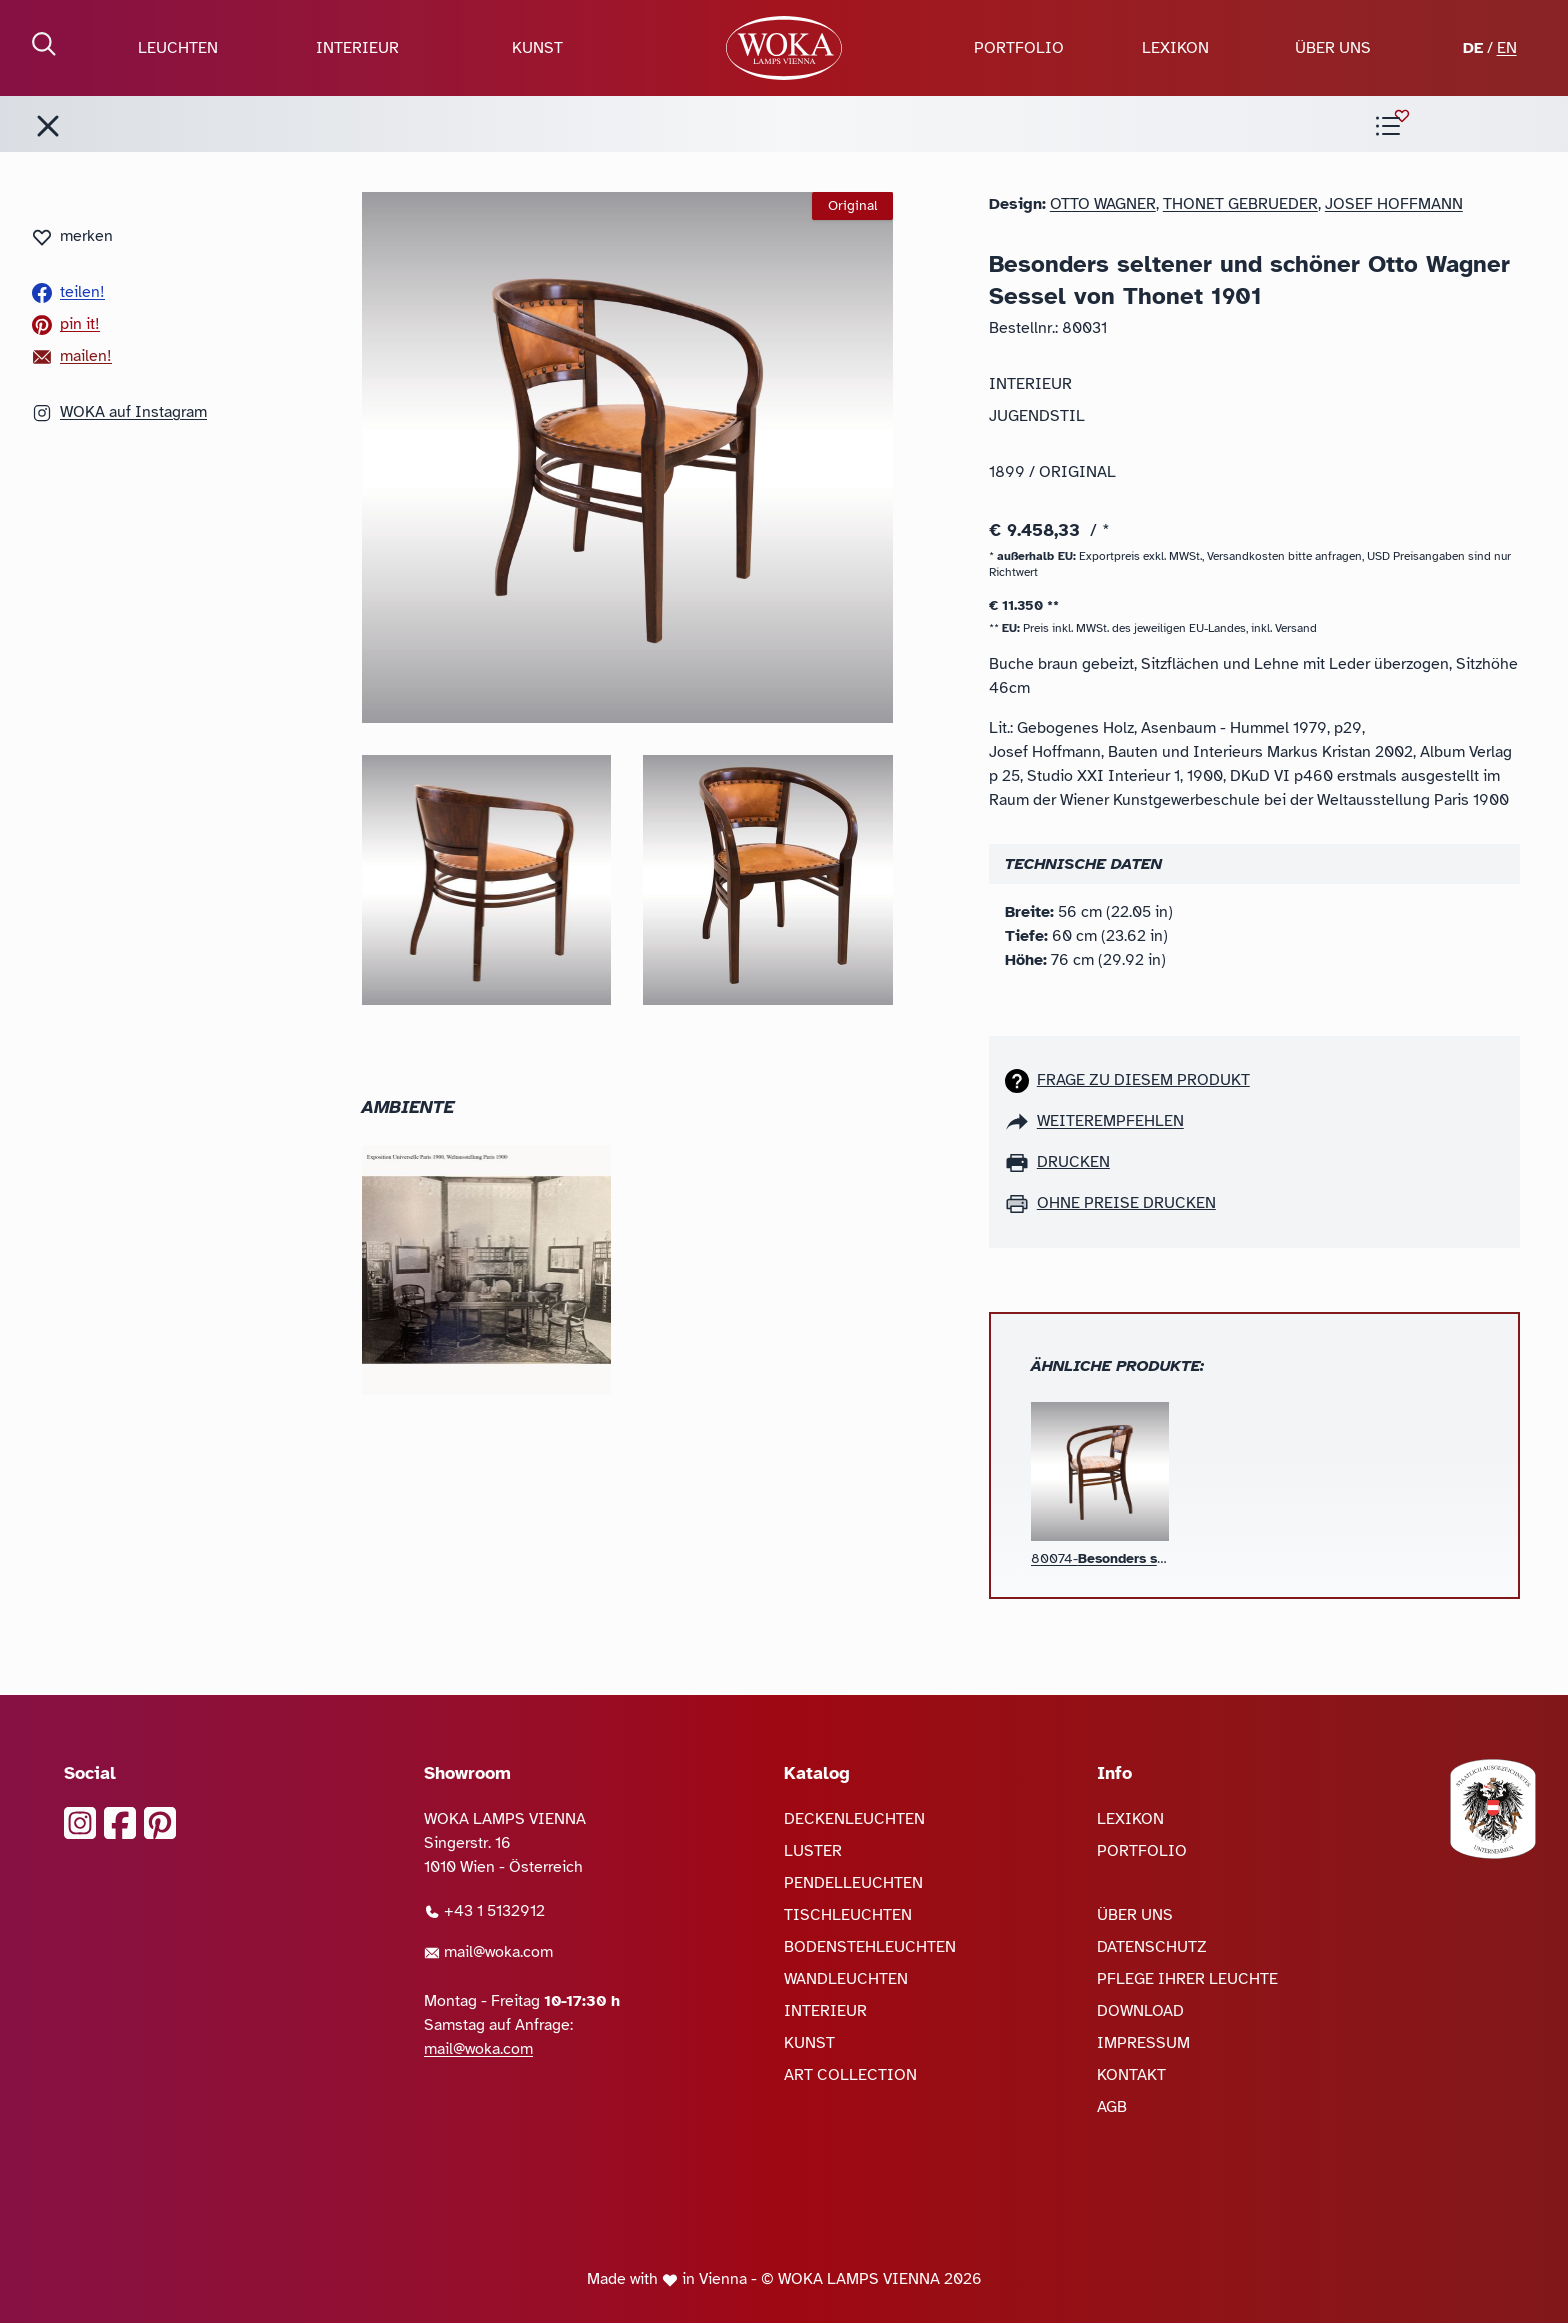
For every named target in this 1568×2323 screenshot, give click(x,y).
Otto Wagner (1103, 204)
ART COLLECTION (850, 2075)
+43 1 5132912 (484, 1911)
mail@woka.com (488, 1952)
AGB (1112, 2107)
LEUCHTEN (178, 48)
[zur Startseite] (784, 48)
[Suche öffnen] (44, 44)
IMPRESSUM (1143, 2043)
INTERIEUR (357, 48)
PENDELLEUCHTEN (853, 1883)
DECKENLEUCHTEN (854, 1819)
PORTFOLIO (1019, 48)
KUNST (537, 48)
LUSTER (813, 1851)
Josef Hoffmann (1394, 204)
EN (1507, 48)
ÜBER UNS (1333, 48)
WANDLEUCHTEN (846, 1979)
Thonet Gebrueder (1240, 204)
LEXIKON (1175, 48)
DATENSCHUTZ (1152, 1947)
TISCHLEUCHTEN (848, 1915)
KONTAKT (1131, 2075)
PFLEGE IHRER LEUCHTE (1187, 1979)
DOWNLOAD (1140, 2011)
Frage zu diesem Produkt (1143, 1080)
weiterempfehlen (1110, 1121)
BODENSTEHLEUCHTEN (870, 1947)
